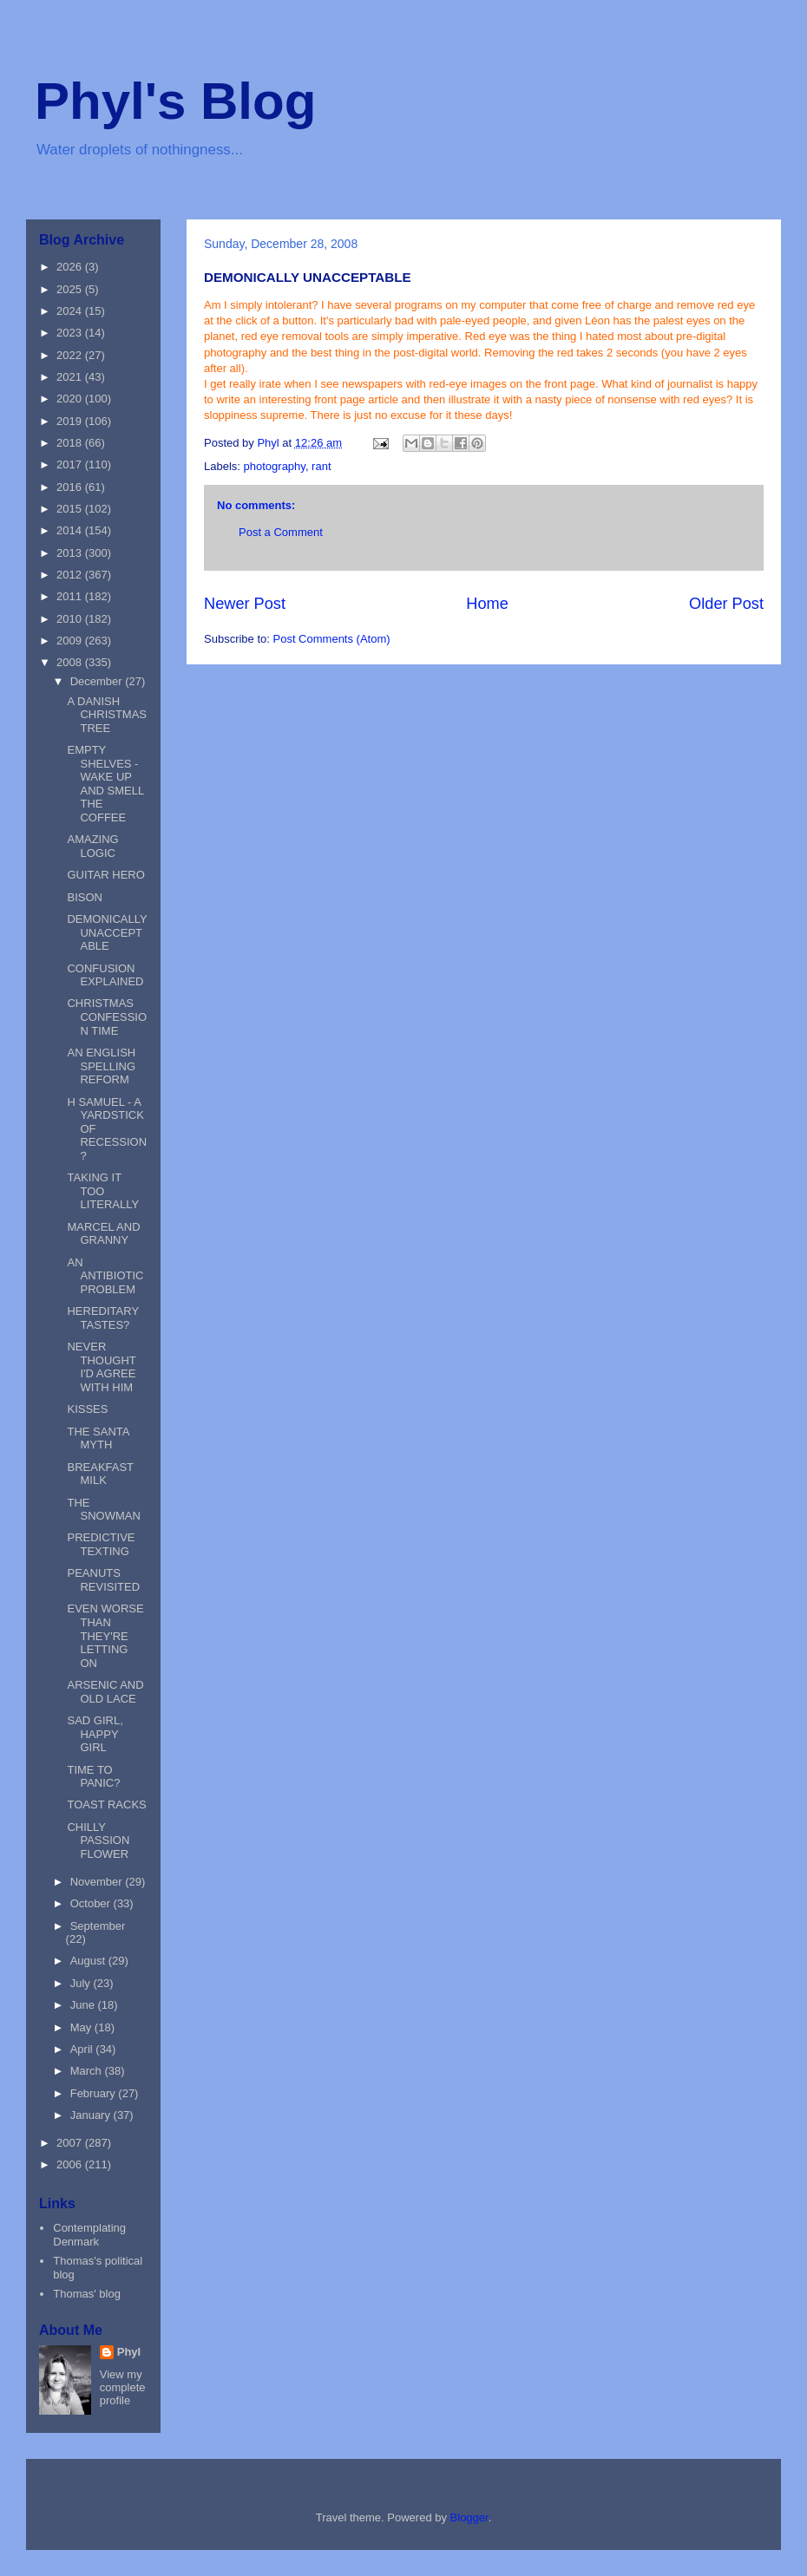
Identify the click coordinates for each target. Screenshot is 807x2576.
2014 (70, 530)
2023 (70, 332)
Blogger (469, 2517)
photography (274, 466)
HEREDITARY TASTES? (102, 1317)
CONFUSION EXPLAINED (105, 975)
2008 (70, 662)
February (94, 2093)
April (83, 2049)
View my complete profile (123, 2387)
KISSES (87, 1408)
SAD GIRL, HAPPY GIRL (94, 1734)
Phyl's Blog (175, 101)
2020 (70, 398)
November (98, 1881)
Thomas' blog (87, 2293)
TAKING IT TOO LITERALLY (103, 1191)
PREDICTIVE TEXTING (100, 1544)
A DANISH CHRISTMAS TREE (107, 715)
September (98, 1925)
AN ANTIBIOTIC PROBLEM (105, 1276)
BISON (84, 897)
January (92, 2115)
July (82, 1983)
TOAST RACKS (106, 1804)
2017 (70, 464)
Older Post (726, 603)
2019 (70, 421)
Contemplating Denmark (89, 2234)
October (92, 1903)
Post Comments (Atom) (331, 638)
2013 (70, 552)
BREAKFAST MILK (100, 1474)
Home (487, 603)
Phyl (129, 2351)
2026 (70, 266)
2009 (70, 640)
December (98, 681)
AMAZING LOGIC (92, 846)
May (82, 2027)
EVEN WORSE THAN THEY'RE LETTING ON (105, 1635)
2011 (70, 596)
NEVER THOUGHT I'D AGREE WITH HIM (101, 1367)
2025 (70, 289)
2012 (70, 574)
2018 (70, 442)
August (89, 1960)
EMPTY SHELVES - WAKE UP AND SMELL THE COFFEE (105, 783)
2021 (70, 376)
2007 (70, 2142)
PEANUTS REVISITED (103, 1579)
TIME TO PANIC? (93, 1776)
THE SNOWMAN (103, 1509)
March (87, 2070)
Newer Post (244, 603)
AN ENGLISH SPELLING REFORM (101, 1066)
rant (321, 466)
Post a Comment (281, 532)
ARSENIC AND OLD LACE (105, 1691)
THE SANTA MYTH (97, 1438)
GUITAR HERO (105, 874)
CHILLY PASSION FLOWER (98, 1840)
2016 (70, 487)
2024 (70, 310)
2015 (70, 508)
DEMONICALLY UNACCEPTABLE (107, 932)
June (84, 2004)
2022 (70, 355)
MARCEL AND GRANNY (103, 1233)
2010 (70, 618)
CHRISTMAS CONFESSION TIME (107, 1016)
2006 (70, 2164)
